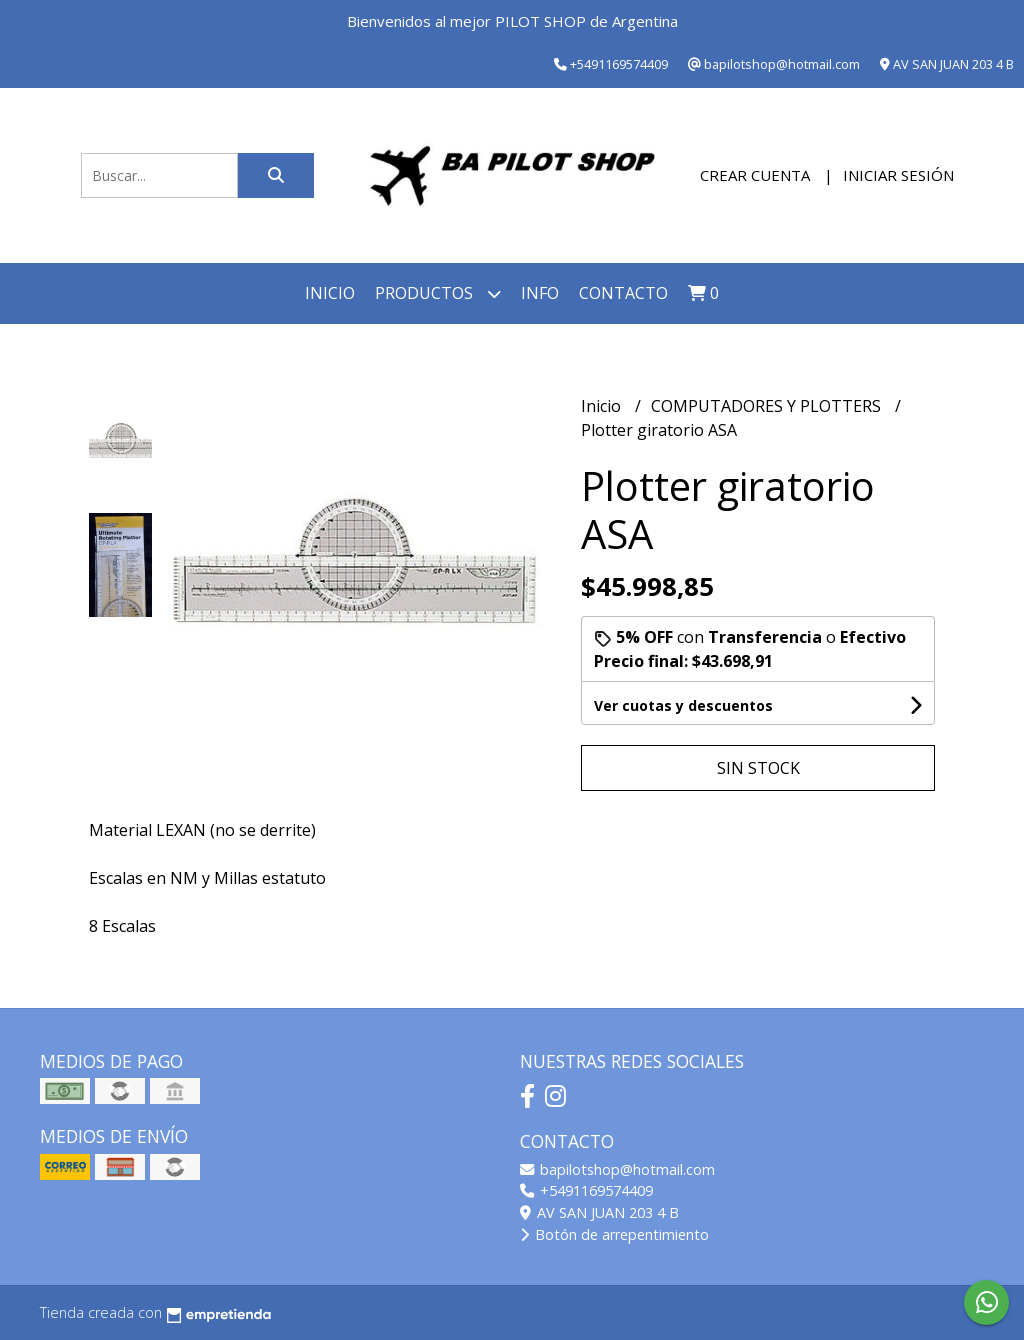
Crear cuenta (755, 175)
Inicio (330, 293)
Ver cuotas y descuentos (683, 705)
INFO (540, 293)
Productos (438, 293)
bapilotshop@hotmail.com (617, 1169)
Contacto (623, 293)
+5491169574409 (586, 1190)
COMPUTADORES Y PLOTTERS (768, 406)
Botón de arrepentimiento (614, 1234)
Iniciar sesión (898, 175)
